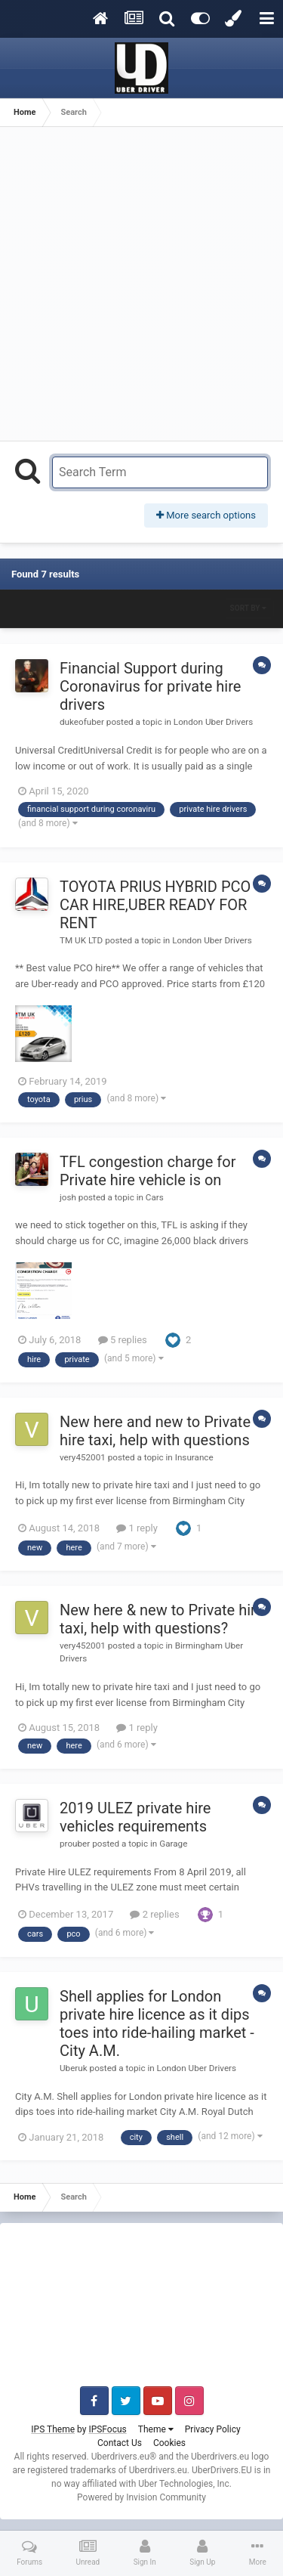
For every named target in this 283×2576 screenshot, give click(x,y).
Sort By (248, 608)
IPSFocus (107, 2429)
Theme (156, 2429)
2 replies (154, 1914)
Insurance (194, 1457)
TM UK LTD (81, 940)
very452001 (83, 1457)
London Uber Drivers (213, 722)
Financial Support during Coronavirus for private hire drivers (150, 686)
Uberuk (74, 2068)
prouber (75, 1843)
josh (68, 1197)
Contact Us (119, 2443)
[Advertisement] (141, 284)
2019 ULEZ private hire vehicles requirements (135, 1817)
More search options (206, 515)
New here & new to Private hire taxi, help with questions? (161, 1619)
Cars (155, 1197)
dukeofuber (82, 722)
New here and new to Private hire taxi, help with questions (155, 1431)
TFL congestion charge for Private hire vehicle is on (148, 1171)
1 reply (137, 1528)
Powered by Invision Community (141, 2497)
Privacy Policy (213, 2429)
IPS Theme (53, 2429)
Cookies (169, 2443)
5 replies (122, 1339)
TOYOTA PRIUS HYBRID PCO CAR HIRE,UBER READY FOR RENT (155, 905)
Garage (173, 1843)
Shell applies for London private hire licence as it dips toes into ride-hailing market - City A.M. (157, 2023)
